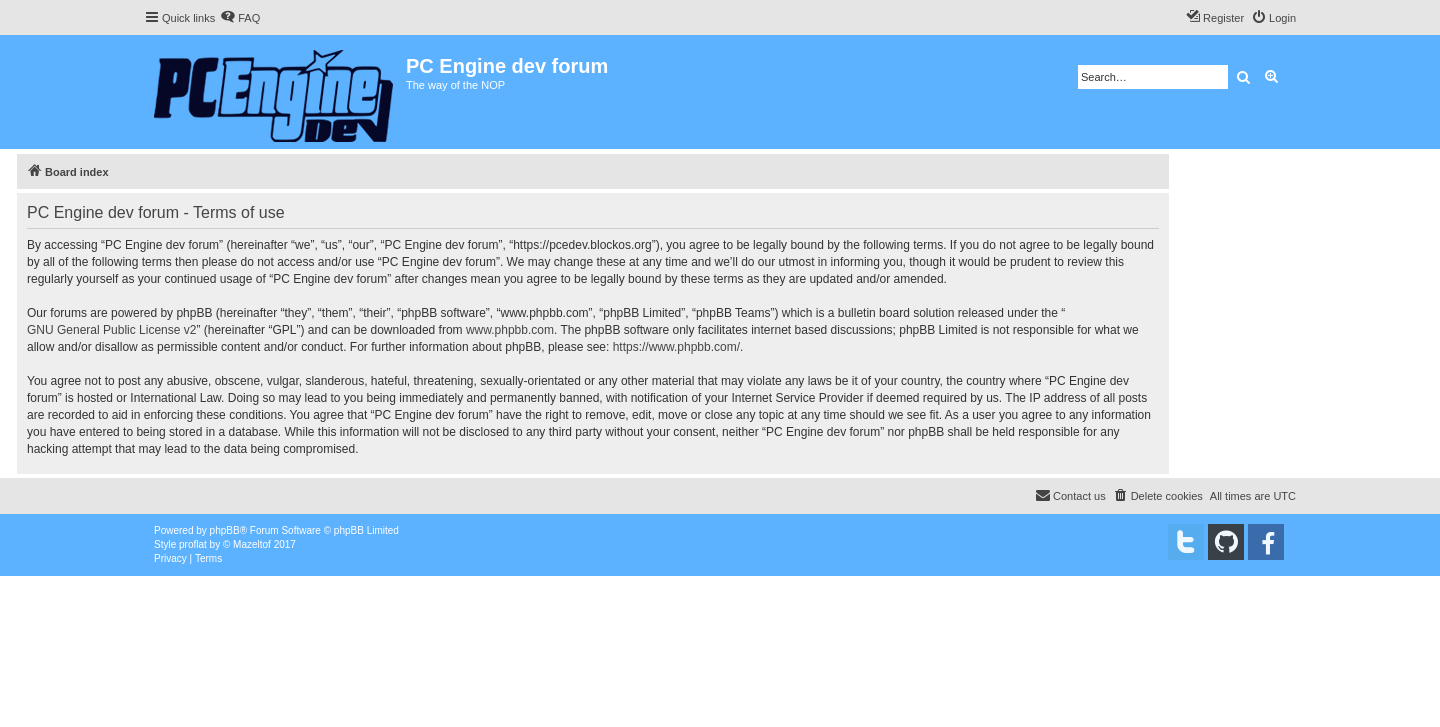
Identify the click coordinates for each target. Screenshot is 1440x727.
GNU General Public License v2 (111, 330)
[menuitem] (240, 18)
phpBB (225, 530)
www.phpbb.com (510, 330)
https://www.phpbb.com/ (676, 347)
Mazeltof (252, 544)
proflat (193, 544)
